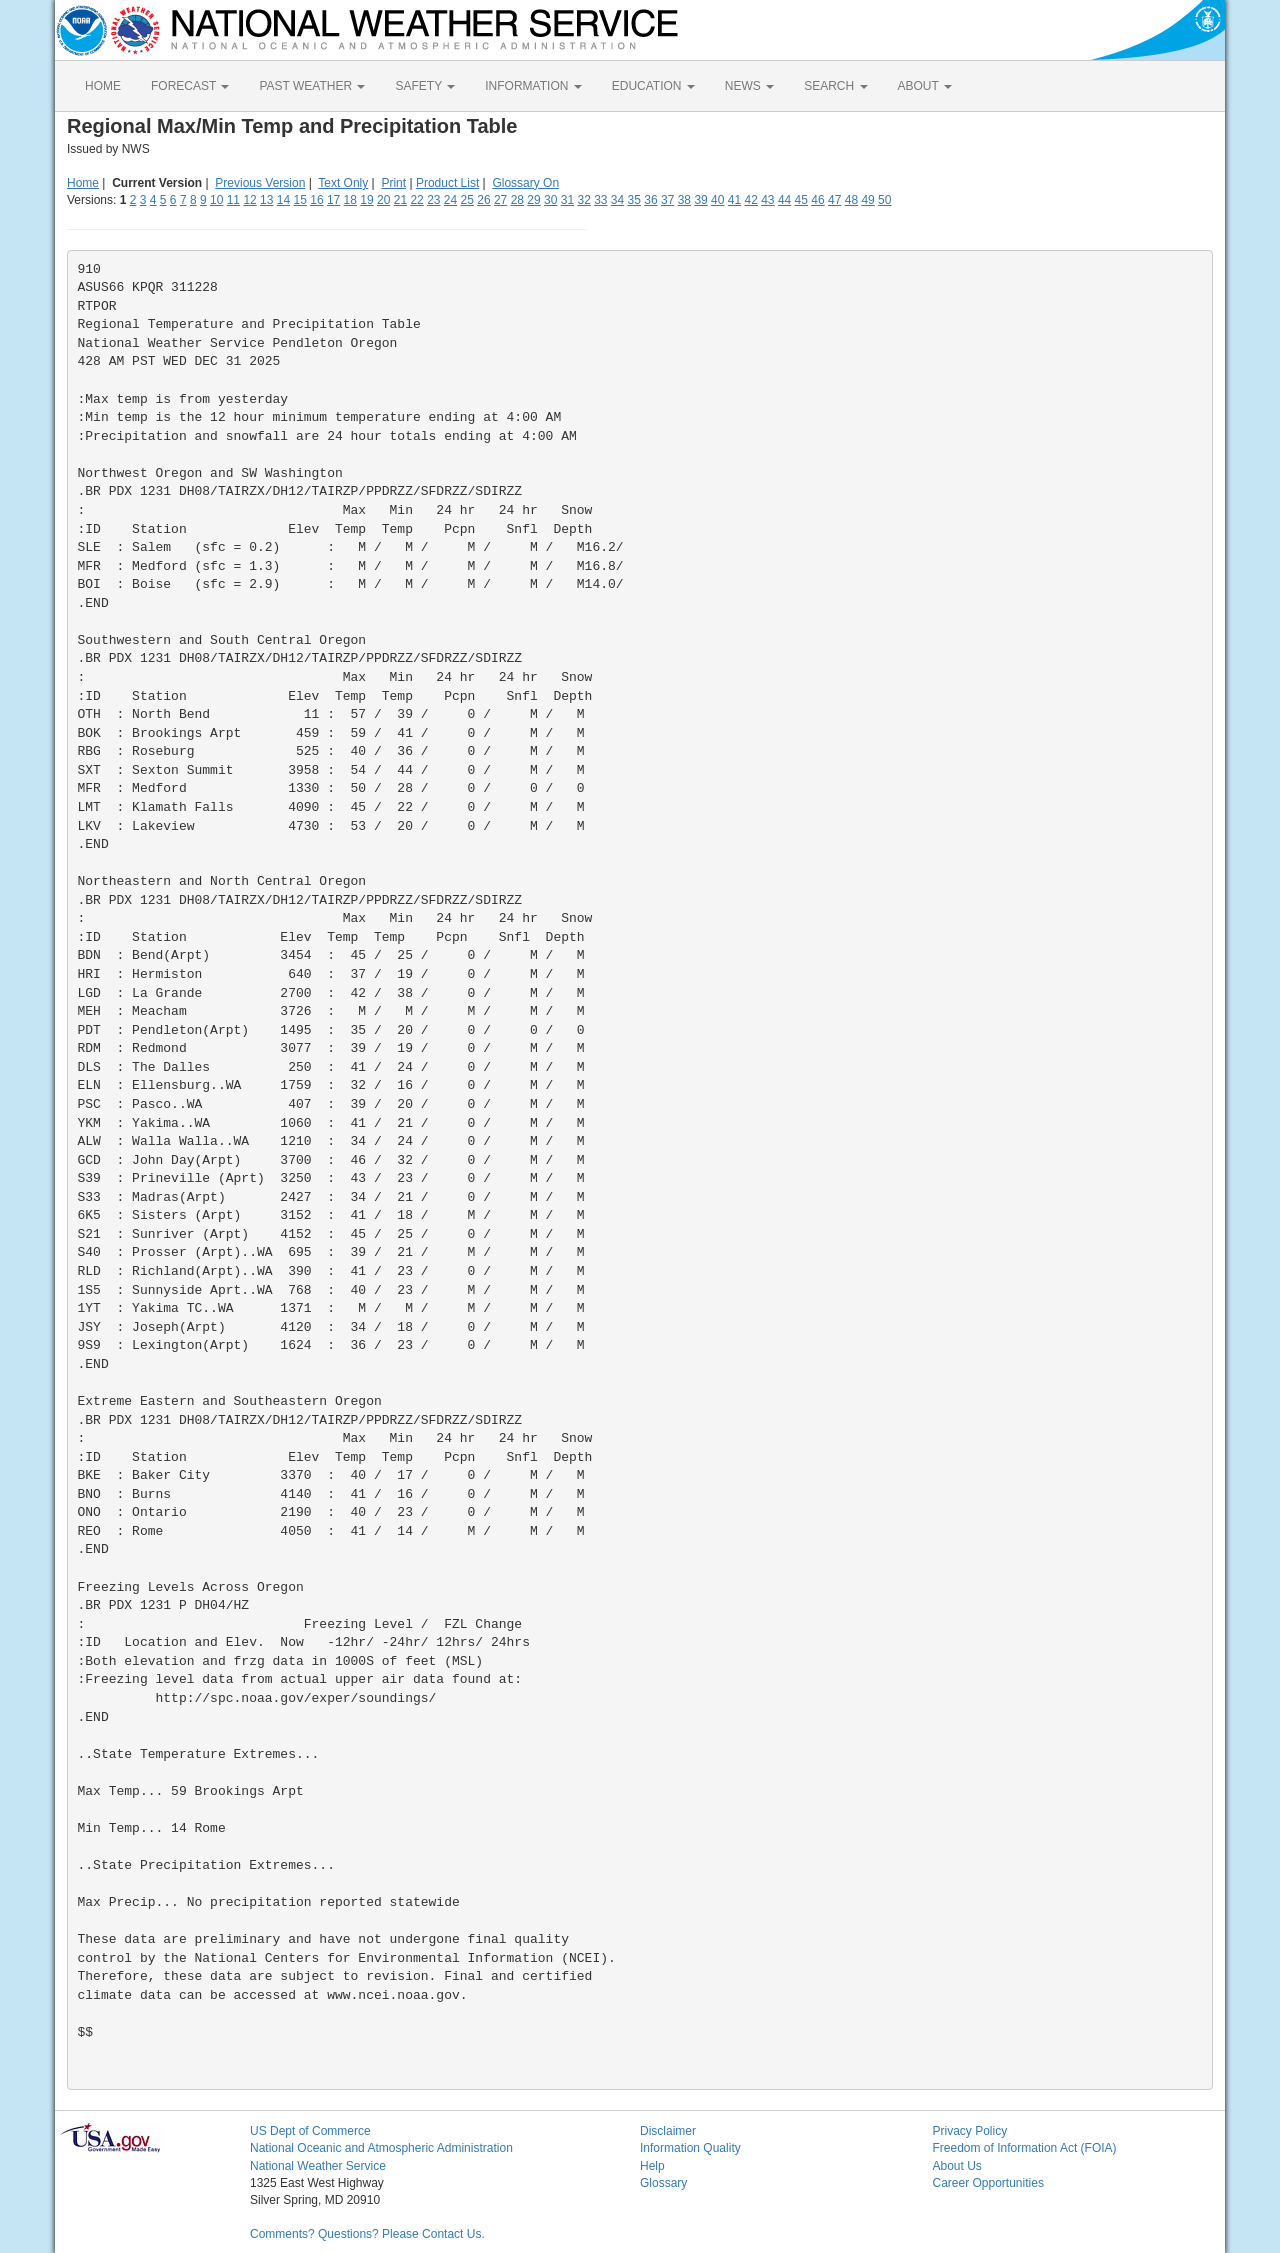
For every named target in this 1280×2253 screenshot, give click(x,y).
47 (834, 200)
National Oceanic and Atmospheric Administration (381, 2148)
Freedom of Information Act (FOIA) (1025, 2148)
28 (517, 200)
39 (700, 200)
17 (333, 200)
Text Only (343, 183)
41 (734, 200)
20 (383, 200)
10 (216, 200)
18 (350, 200)
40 (717, 200)
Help (652, 2166)
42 (750, 200)
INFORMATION (533, 86)
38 (684, 200)
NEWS (749, 86)
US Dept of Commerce (310, 2131)
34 (617, 200)
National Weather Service (318, 2166)
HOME (103, 86)
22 (416, 200)
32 (583, 200)
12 (249, 200)
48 (851, 200)
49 (867, 200)
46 (817, 200)
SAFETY (425, 86)
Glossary (663, 2183)
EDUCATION (653, 86)
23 (433, 200)
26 (483, 200)
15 (300, 200)
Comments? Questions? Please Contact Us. (367, 2234)
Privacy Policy (970, 2131)
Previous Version (260, 183)
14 (283, 200)
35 (634, 200)
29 (533, 200)
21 (400, 200)
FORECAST (190, 86)
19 (366, 200)
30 (550, 200)
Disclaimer (668, 2131)
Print (393, 183)
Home (83, 183)
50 (884, 200)
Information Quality (690, 2148)
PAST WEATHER (312, 86)
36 (650, 200)
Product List (447, 183)
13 (266, 200)
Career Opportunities (988, 2183)
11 (233, 200)
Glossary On (525, 183)
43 (767, 200)
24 (450, 200)
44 (784, 200)
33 (600, 200)
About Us (957, 2166)
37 (667, 200)
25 (467, 200)
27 (500, 200)
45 (801, 200)
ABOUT (925, 86)
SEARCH (835, 86)
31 (567, 200)
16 (316, 200)
